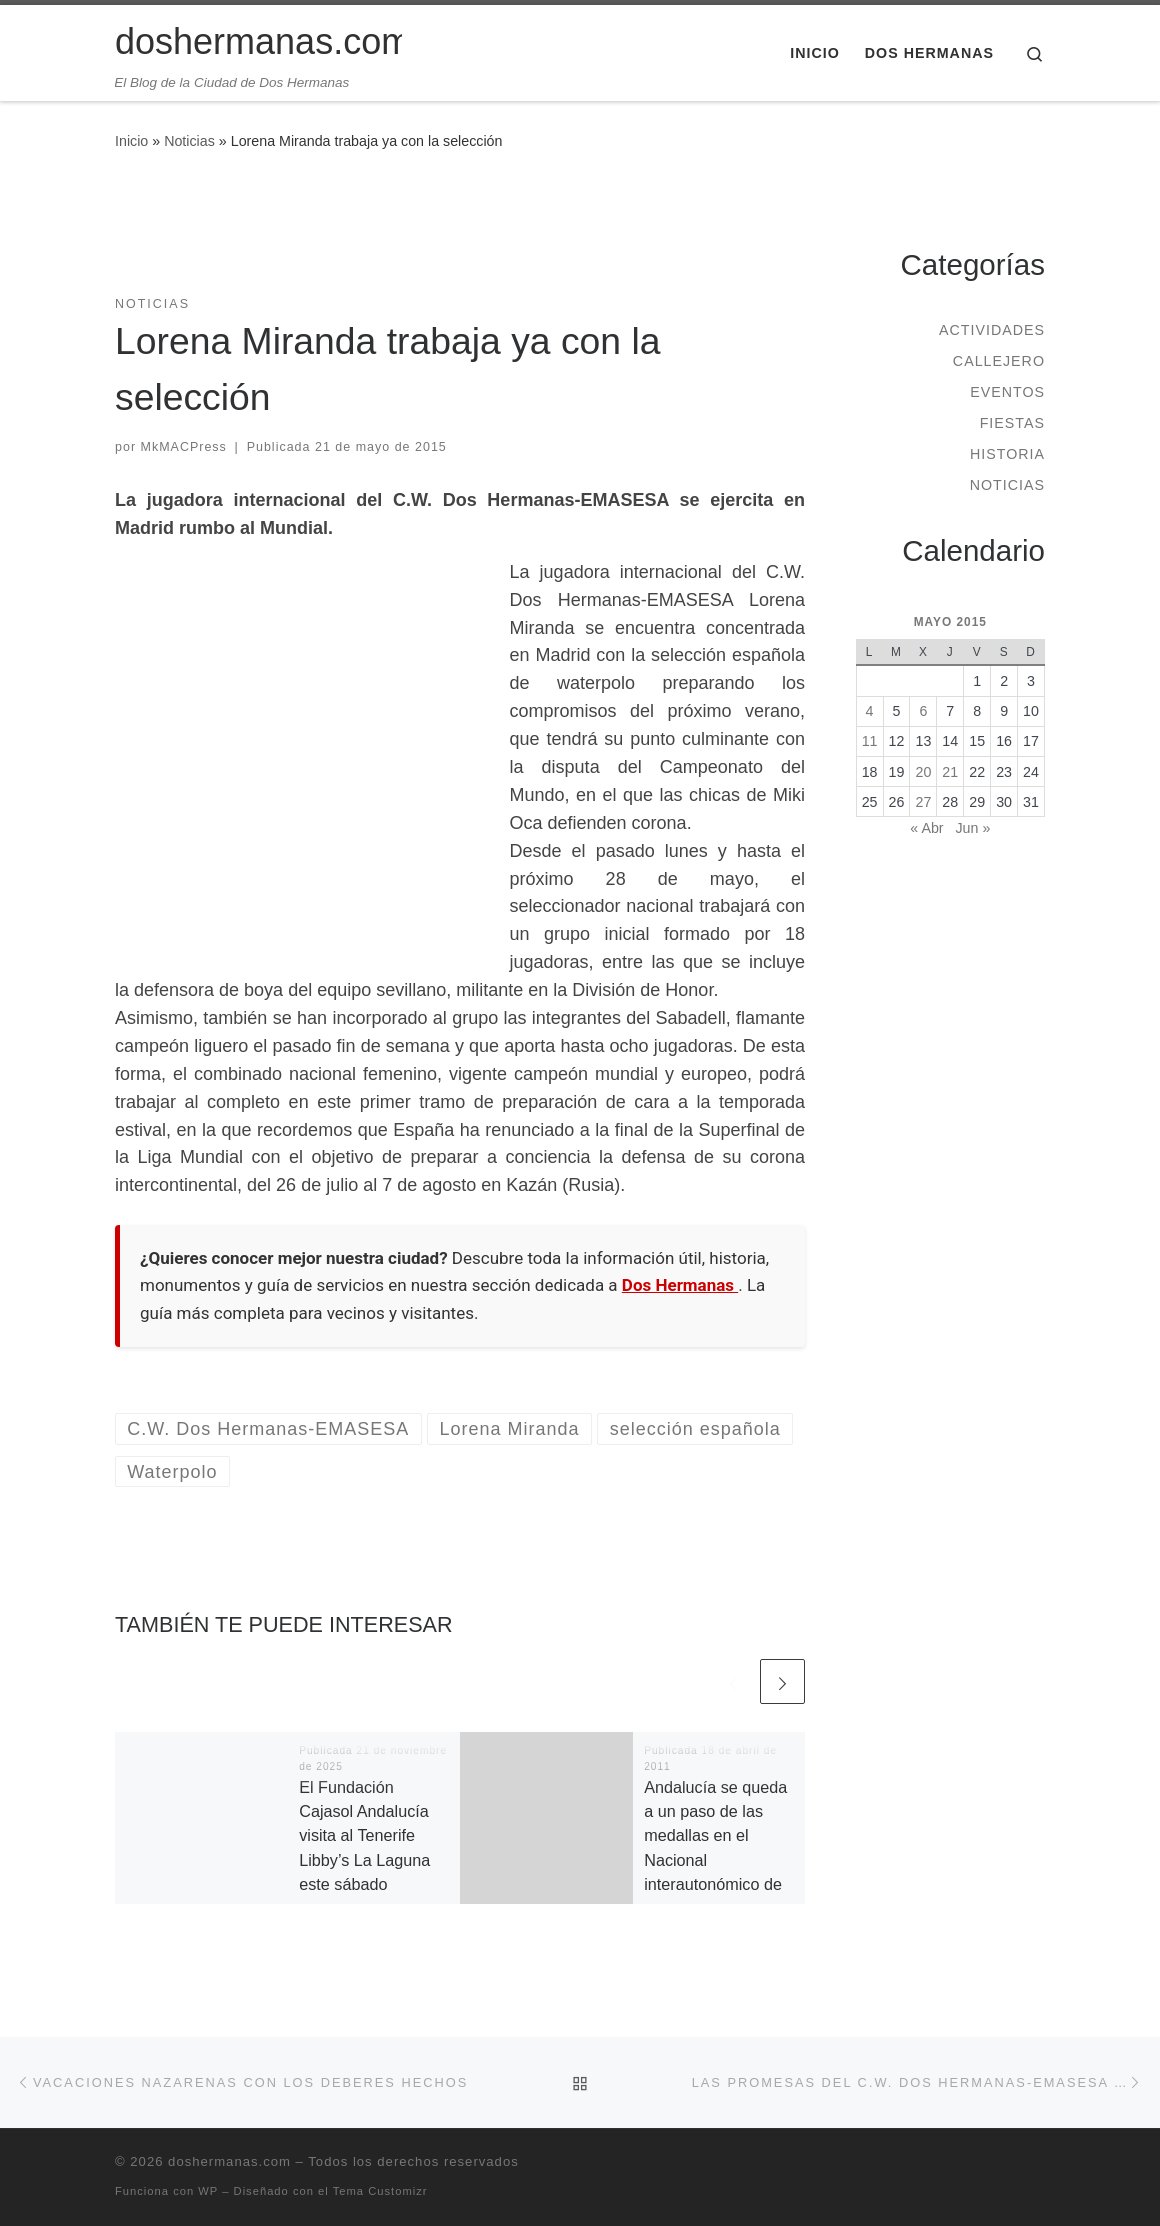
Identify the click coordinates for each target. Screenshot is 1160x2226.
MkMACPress (184, 447)
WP (208, 2191)
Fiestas (1012, 423)
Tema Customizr (380, 2191)
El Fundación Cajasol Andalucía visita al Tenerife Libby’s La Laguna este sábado (364, 1835)
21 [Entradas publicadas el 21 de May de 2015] (950, 772)
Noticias (189, 141)
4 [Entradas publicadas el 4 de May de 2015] (870, 711)
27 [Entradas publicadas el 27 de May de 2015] (923, 802)
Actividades (992, 330)
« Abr (926, 828)
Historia (1007, 454)
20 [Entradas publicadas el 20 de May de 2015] (923, 772)
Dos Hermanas (680, 1285)
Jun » (972, 828)
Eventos (1007, 392)
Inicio (131, 141)
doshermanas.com (229, 2161)
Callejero (999, 361)
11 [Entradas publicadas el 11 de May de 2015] (870, 741)
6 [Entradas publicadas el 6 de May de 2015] (923, 711)
